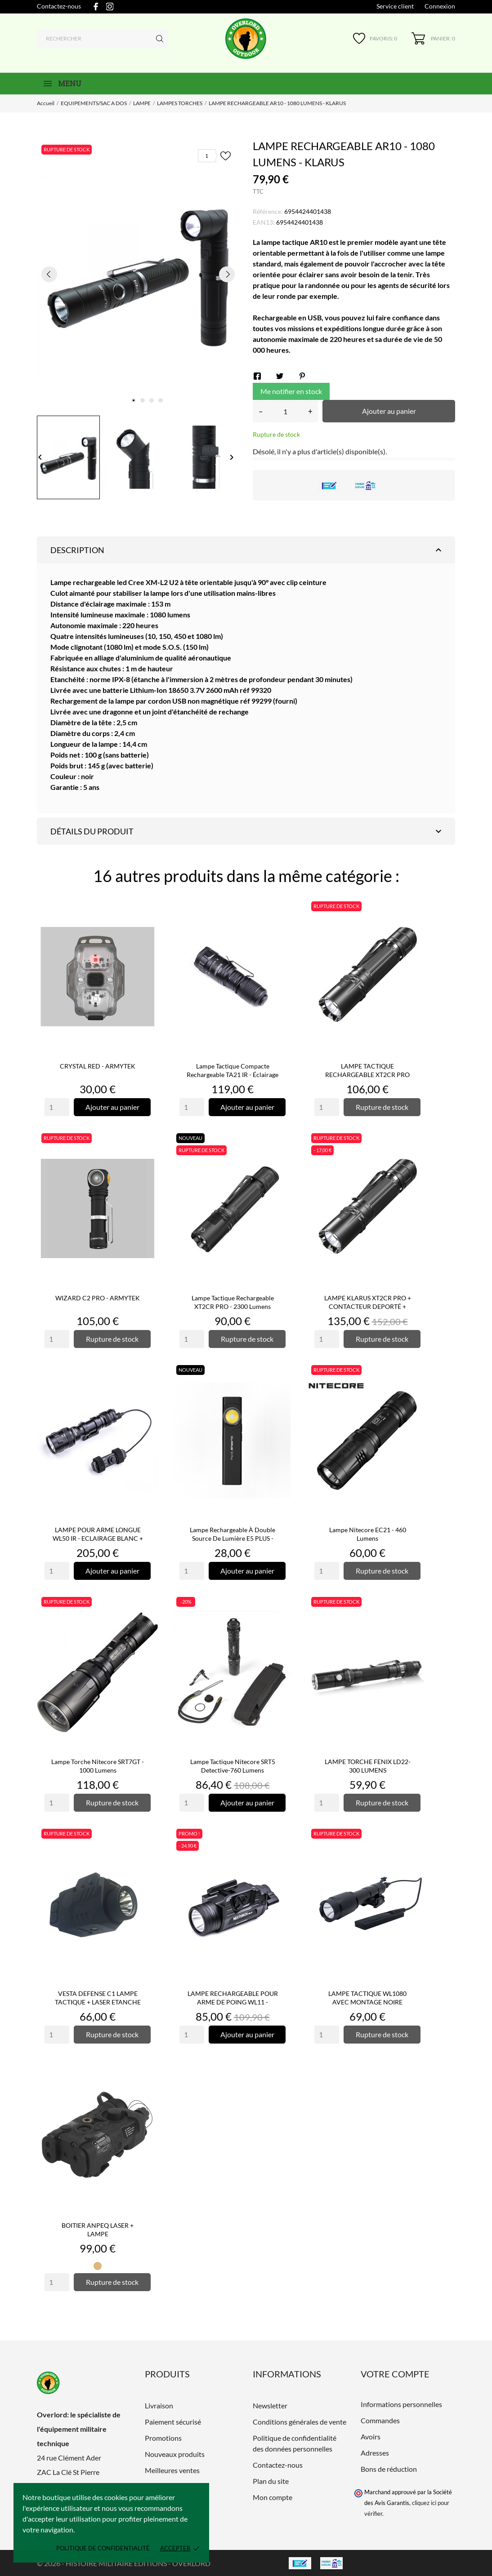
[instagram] (109, 6)
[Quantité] (285, 411)
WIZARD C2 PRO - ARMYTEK (97, 1298)
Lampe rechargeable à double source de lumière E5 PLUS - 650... (232, 1538)
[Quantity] (57, 1107)
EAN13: (264, 222)
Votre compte (395, 2373)
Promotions (163, 2438)
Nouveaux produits (175, 2454)
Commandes (380, 2420)
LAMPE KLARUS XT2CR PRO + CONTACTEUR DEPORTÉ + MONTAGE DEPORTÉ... (367, 1306)
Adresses (375, 2452)
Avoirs (370, 2436)
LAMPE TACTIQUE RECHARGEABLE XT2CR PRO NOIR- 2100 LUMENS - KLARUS (367, 1074)
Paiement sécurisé (173, 2421)
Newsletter (270, 2405)
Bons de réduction (389, 2469)
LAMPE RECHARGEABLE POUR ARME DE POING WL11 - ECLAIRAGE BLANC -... (233, 2002)
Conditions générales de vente (299, 2421)
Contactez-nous (59, 6)
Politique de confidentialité (103, 2548)
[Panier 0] (433, 38)
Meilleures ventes (172, 2470)
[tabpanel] (138, 274)
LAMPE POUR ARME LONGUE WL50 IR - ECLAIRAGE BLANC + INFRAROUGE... (98, 1538)
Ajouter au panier (389, 411)
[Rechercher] (102, 39)
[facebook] (95, 6)
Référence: (268, 211)
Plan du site (271, 2481)
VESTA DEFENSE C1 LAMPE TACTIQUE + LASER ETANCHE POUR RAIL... (98, 2002)
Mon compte (272, 2497)
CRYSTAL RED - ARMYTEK (97, 1066)
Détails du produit (247, 831)
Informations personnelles (401, 2404)
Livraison (159, 2405)
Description (247, 550)
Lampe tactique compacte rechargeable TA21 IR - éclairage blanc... (232, 1074)
